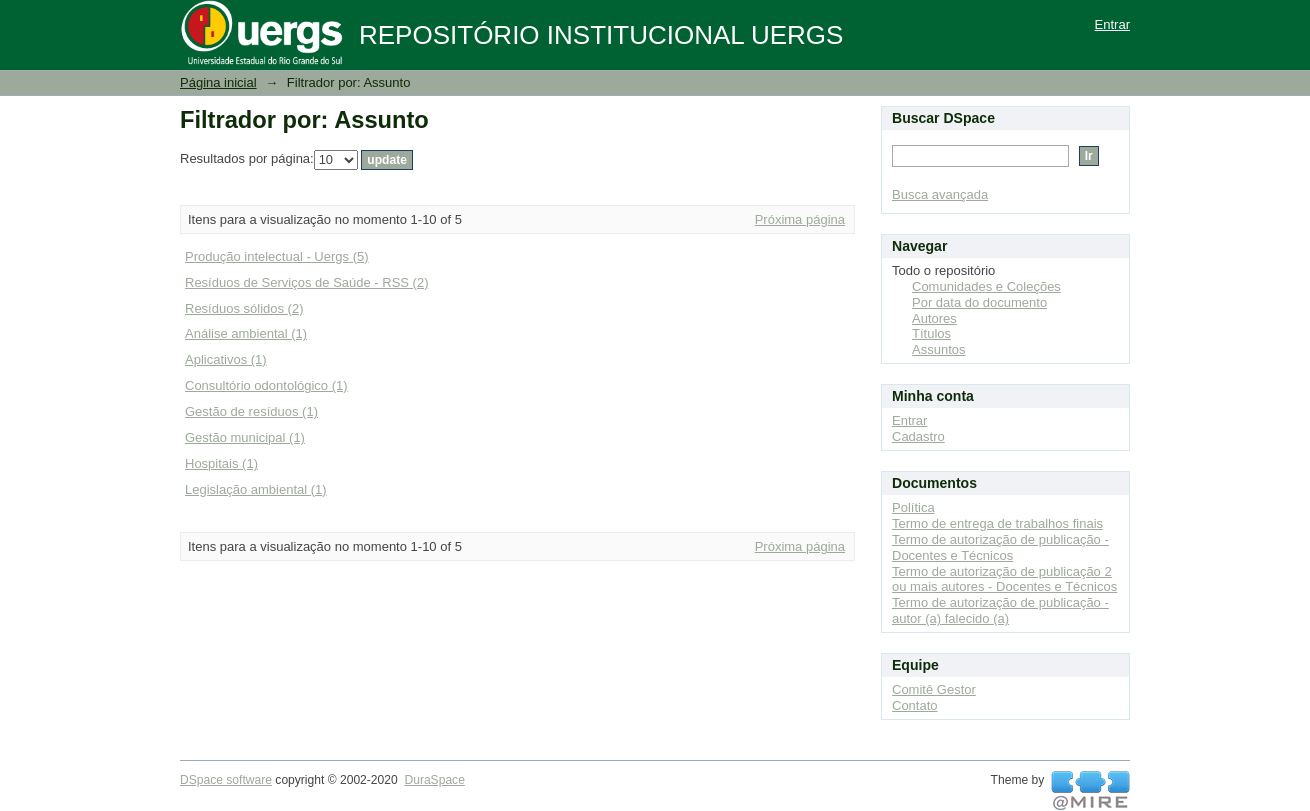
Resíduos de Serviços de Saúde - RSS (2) (307, 282)
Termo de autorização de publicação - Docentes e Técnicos (1000, 547)
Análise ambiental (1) (246, 333)
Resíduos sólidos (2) (244, 308)
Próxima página (800, 219)
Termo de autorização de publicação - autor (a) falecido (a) (1000, 610)
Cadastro (918, 436)
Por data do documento (979, 302)
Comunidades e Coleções (986, 286)
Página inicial (218, 82)
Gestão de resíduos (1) (251, 411)
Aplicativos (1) (226, 359)
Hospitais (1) (221, 463)
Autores (934, 318)
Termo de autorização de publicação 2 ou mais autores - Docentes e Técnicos (1004, 579)
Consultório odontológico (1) (266, 385)
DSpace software (226, 780)
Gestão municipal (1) (245, 437)
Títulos (931, 333)
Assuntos (938, 349)
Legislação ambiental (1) (256, 489)
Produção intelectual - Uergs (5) (277, 256)
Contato (915, 705)
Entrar (1112, 24)
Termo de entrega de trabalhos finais (997, 523)
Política (913, 507)
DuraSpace (434, 780)
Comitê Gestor (934, 689)
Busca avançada (940, 194)
